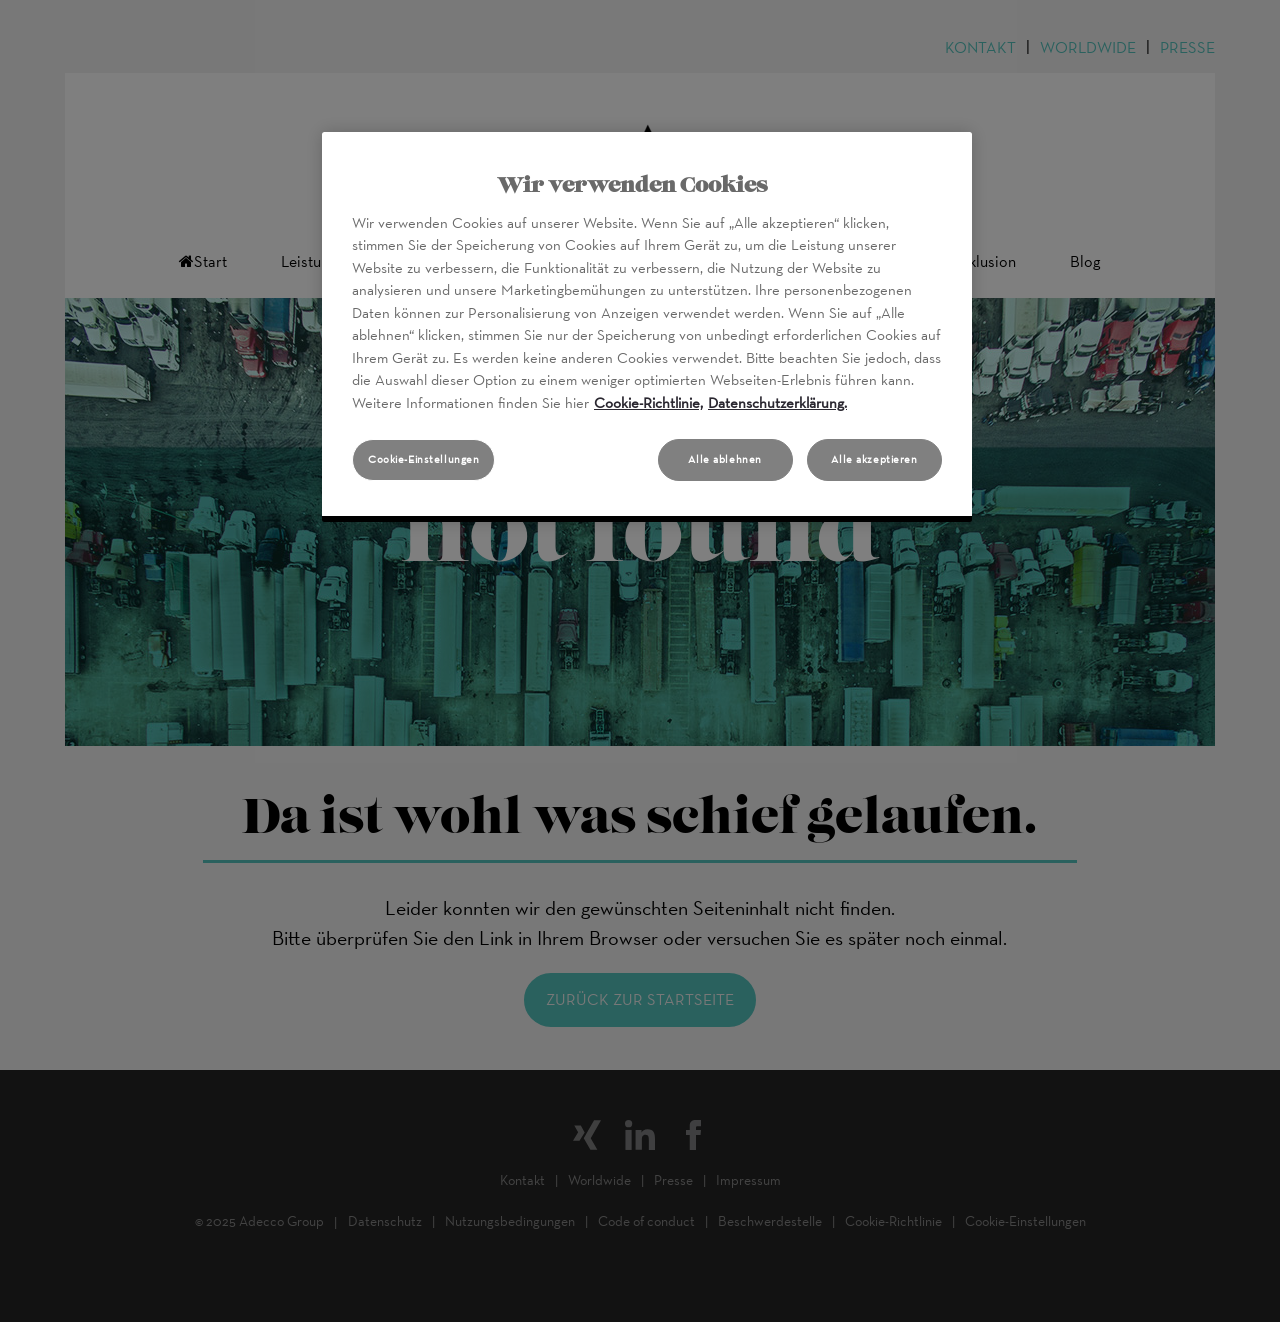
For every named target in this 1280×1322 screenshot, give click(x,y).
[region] (647, 327)
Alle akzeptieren (874, 459)
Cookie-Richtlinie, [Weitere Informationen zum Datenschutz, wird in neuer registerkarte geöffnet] (648, 402)
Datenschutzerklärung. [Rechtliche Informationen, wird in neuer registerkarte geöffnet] (777, 402)
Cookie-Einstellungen (423, 459)
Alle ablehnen (724, 459)
